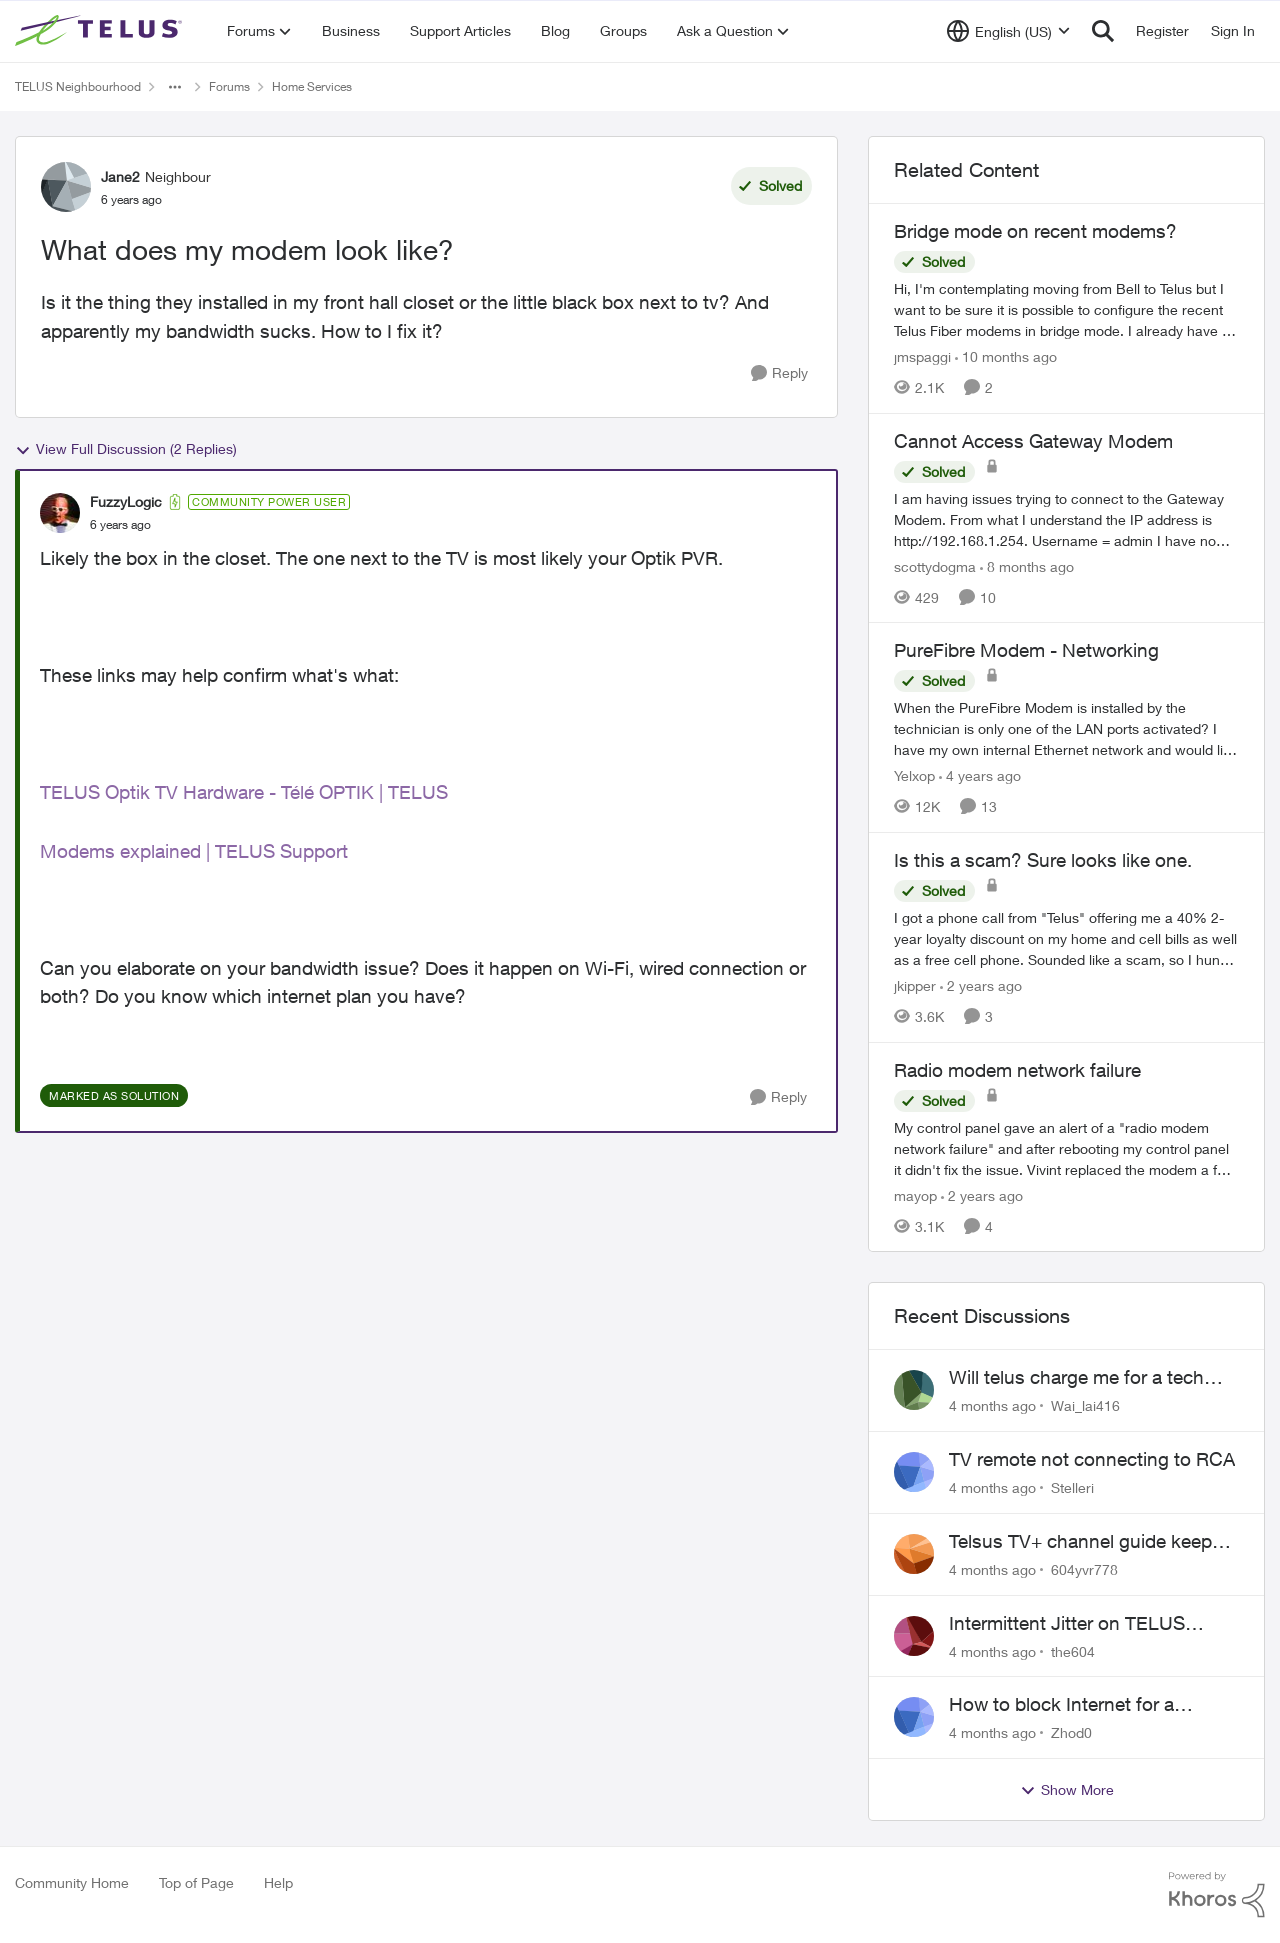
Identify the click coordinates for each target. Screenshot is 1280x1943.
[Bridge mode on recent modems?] (1066, 309)
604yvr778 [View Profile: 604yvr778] (1084, 1569)
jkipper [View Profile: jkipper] (915, 985)
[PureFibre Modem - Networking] (1066, 728)
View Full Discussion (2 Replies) (126, 449)
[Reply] (779, 373)
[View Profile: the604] (914, 1636)
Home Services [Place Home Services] (312, 86)
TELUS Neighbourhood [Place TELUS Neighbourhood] (78, 86)
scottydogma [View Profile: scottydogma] (935, 565)
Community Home (72, 1882)
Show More (1067, 1790)
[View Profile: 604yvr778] (914, 1554)
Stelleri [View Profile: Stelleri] (1072, 1487)
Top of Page (196, 1882)
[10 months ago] (1006, 356)
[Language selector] (1008, 31)
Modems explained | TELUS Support (194, 851)
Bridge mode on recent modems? (1035, 231)
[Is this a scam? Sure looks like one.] (1066, 938)
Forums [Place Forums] (229, 86)
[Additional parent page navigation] (175, 87)
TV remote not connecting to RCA (1092, 1459)
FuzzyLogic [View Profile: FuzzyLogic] (126, 501)
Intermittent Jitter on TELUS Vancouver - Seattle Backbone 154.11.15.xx (1076, 1624)
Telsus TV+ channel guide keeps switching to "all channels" (1085, 1542)
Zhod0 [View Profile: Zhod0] (1071, 1732)
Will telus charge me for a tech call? (1076, 1378)
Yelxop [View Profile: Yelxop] (914, 775)
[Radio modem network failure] (1066, 1147)
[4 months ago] (992, 1405)
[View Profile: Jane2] (66, 187)
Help (278, 1882)
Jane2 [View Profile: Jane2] (120, 176)
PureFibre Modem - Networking (1026, 650)
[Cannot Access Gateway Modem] (1066, 518)
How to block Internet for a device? (1061, 1705)
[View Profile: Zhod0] (914, 1717)
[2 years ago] (981, 985)
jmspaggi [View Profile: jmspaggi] (922, 356)
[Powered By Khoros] (1217, 1895)
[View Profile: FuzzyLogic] (60, 513)
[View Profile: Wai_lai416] (914, 1390)
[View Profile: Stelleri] (914, 1472)
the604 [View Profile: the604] (1073, 1650)
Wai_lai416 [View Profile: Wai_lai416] (1085, 1405)
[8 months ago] (1027, 565)
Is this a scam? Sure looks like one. (1043, 860)
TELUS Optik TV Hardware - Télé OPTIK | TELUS (244, 792)
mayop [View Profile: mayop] (915, 1194)
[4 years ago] (980, 775)
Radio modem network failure (1017, 1070)
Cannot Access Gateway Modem (1033, 441)
